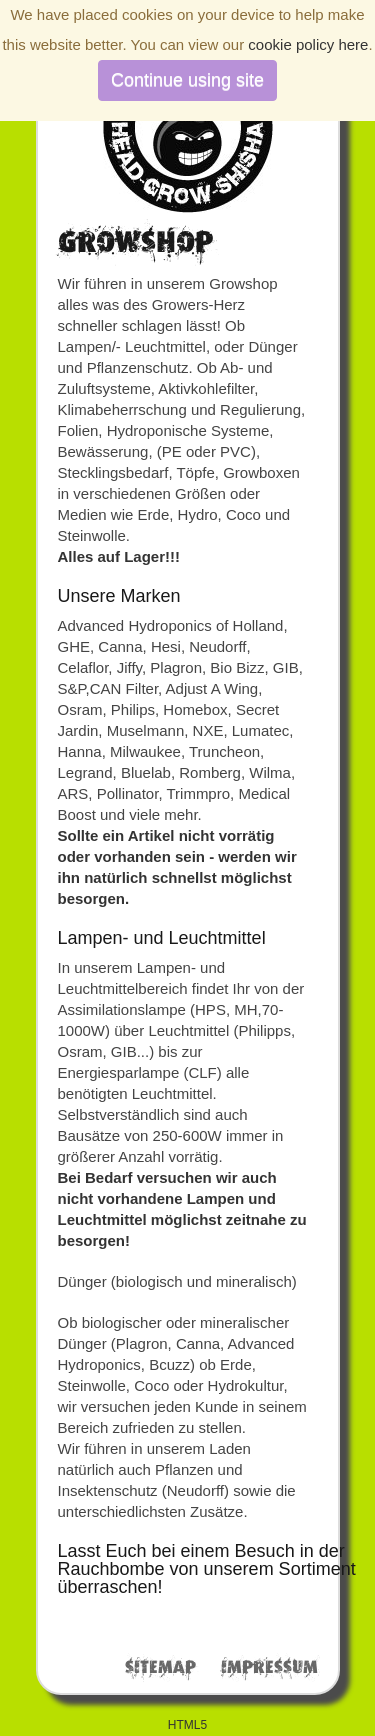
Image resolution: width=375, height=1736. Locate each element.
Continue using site (187, 80)
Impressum (269, 1668)
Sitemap (160, 1668)
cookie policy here (308, 44)
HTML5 (187, 1725)
